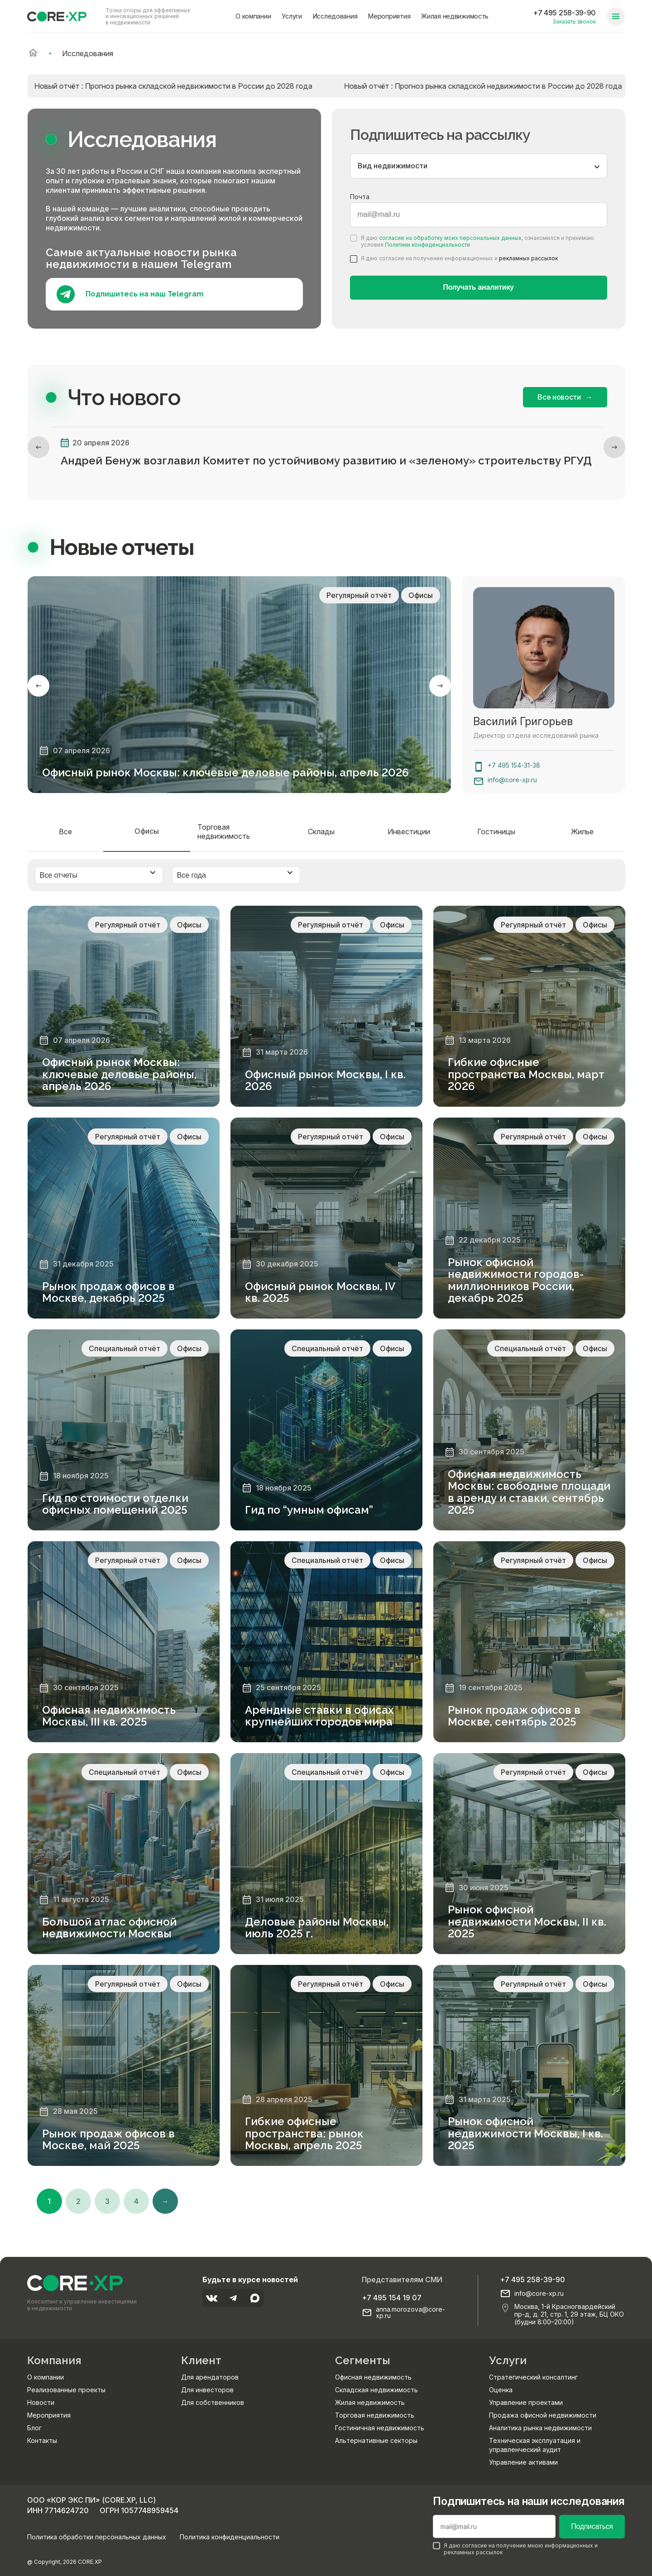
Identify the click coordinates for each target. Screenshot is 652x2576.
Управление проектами (526, 2402)
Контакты (42, 2440)
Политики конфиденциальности (427, 244)
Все (65, 831)
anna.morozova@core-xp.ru (410, 2312)
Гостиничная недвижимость (379, 2428)
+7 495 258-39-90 (564, 12)
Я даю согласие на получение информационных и (454, 258)
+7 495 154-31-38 (514, 765)
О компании (253, 16)
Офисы (146, 831)
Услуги (292, 16)
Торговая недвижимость (223, 831)
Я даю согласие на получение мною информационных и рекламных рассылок (515, 2549)
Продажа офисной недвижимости (542, 2415)
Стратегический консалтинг (533, 2377)
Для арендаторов (210, 2377)
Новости (40, 2402)
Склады (321, 831)
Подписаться (592, 2526)
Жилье (582, 831)
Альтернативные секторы (376, 2440)
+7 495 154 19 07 (392, 2297)
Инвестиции (409, 831)
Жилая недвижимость (455, 16)
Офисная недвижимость (373, 2377)
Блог (34, 2428)
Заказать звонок (574, 21)
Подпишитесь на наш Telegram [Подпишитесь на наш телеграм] (130, 294)
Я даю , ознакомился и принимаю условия (472, 241)
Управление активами (523, 2462)
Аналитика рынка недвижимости (540, 2428)
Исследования (335, 16)
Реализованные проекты (66, 2390)
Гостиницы (496, 831)
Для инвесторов (207, 2390)
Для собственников (212, 2402)
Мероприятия (389, 16)
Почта (359, 197)
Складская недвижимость (376, 2390)
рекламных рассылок (528, 258)
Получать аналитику (478, 287)
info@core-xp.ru (512, 780)
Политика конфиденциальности (229, 2537)
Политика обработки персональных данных (96, 2537)
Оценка (501, 2390)
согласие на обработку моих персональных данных (450, 237)
